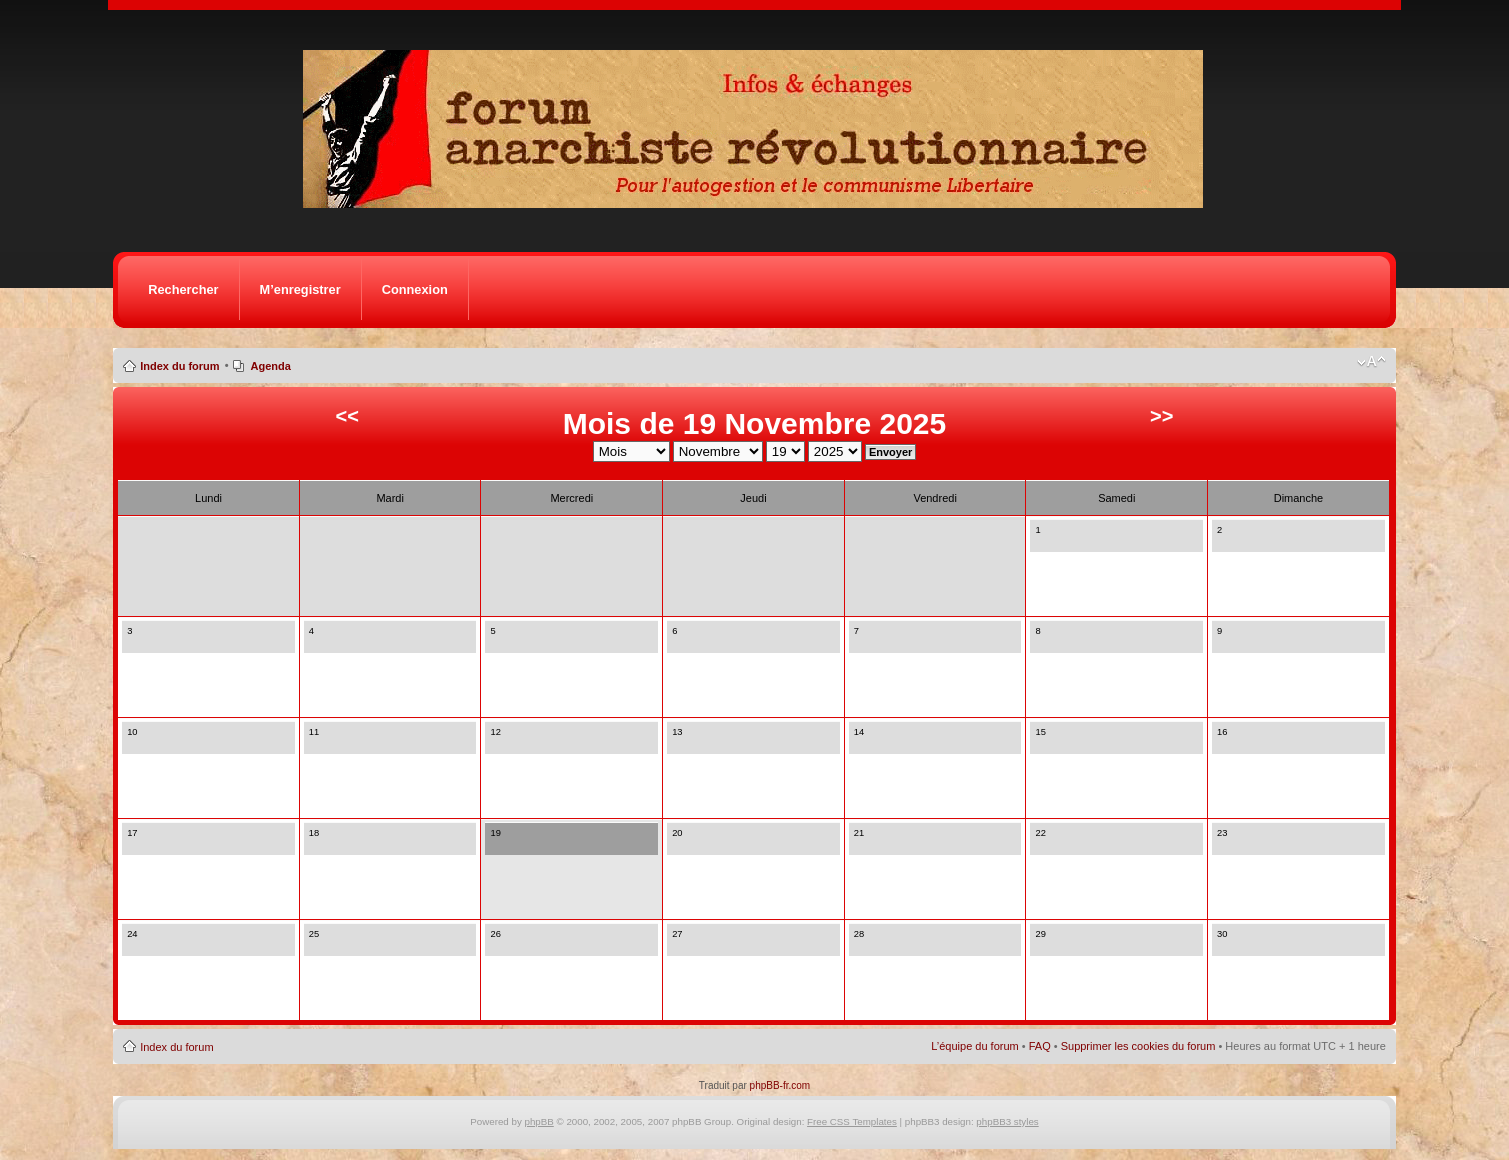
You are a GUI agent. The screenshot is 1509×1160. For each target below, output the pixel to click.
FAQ (1040, 1046)
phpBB (539, 1121)
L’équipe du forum (974, 1046)
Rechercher (183, 289)
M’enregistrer (300, 289)
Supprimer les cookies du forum (1138, 1046)
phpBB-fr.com (780, 1085)
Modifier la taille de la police (1371, 362)
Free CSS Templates (852, 1121)
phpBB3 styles (1007, 1121)
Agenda (270, 366)
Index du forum (179, 366)
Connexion (415, 289)
